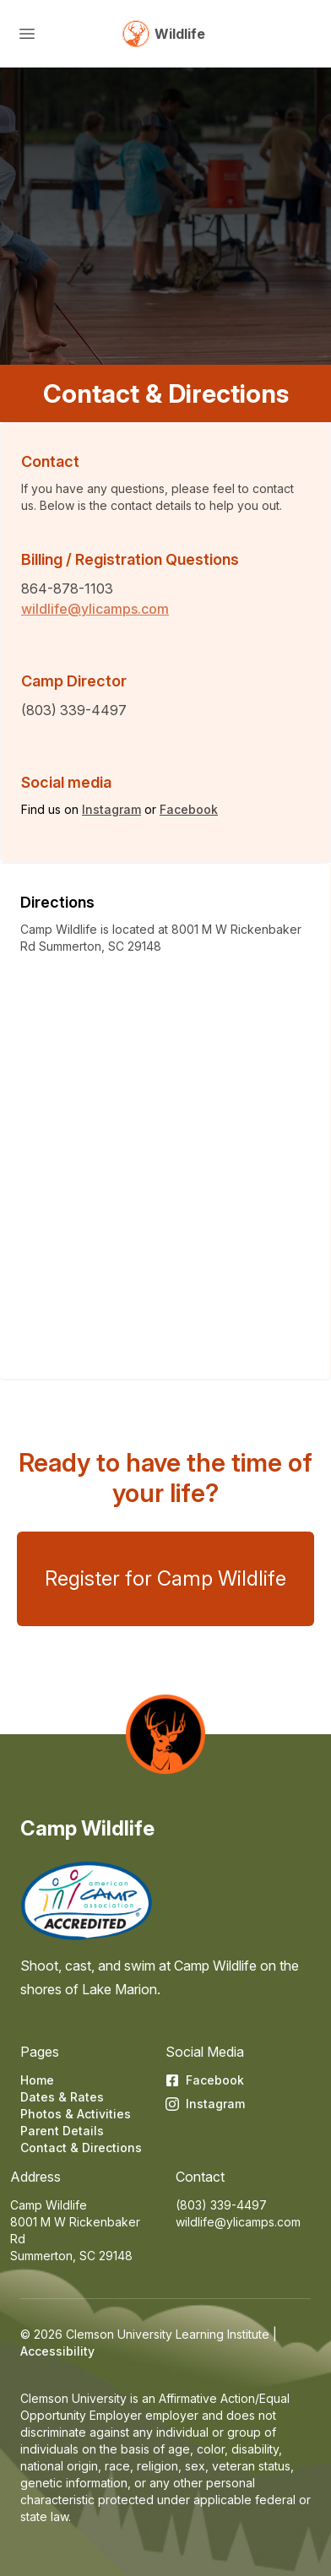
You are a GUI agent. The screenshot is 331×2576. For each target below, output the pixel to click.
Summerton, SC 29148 (71, 2255)
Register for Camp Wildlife (165, 1578)
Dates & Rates (62, 2097)
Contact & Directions (81, 2147)
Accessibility (57, 2351)
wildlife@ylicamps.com (95, 608)
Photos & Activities (75, 2114)
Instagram (111, 809)
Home (37, 2080)
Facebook (189, 809)
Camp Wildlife (87, 1828)
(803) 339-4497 (221, 2205)
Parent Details (62, 2130)
